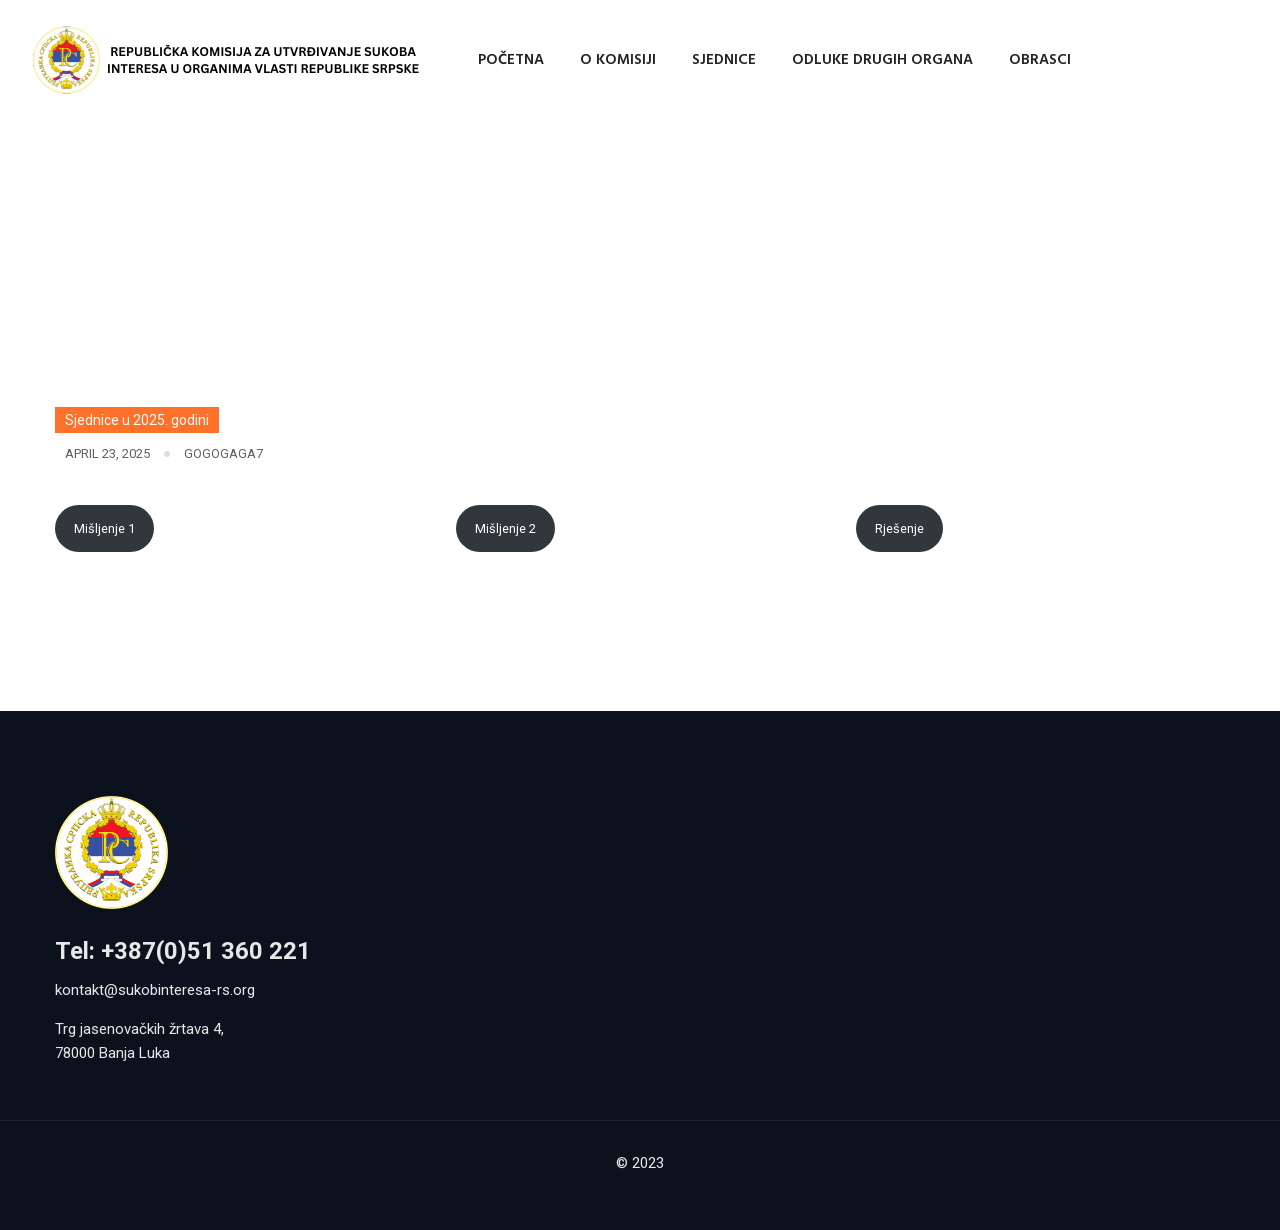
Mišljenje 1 (104, 528)
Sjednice (724, 60)
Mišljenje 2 (505, 528)
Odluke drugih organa (882, 60)
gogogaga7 (223, 453)
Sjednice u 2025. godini (137, 420)
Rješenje (899, 528)
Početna (511, 60)
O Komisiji (618, 60)
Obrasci (1040, 60)
